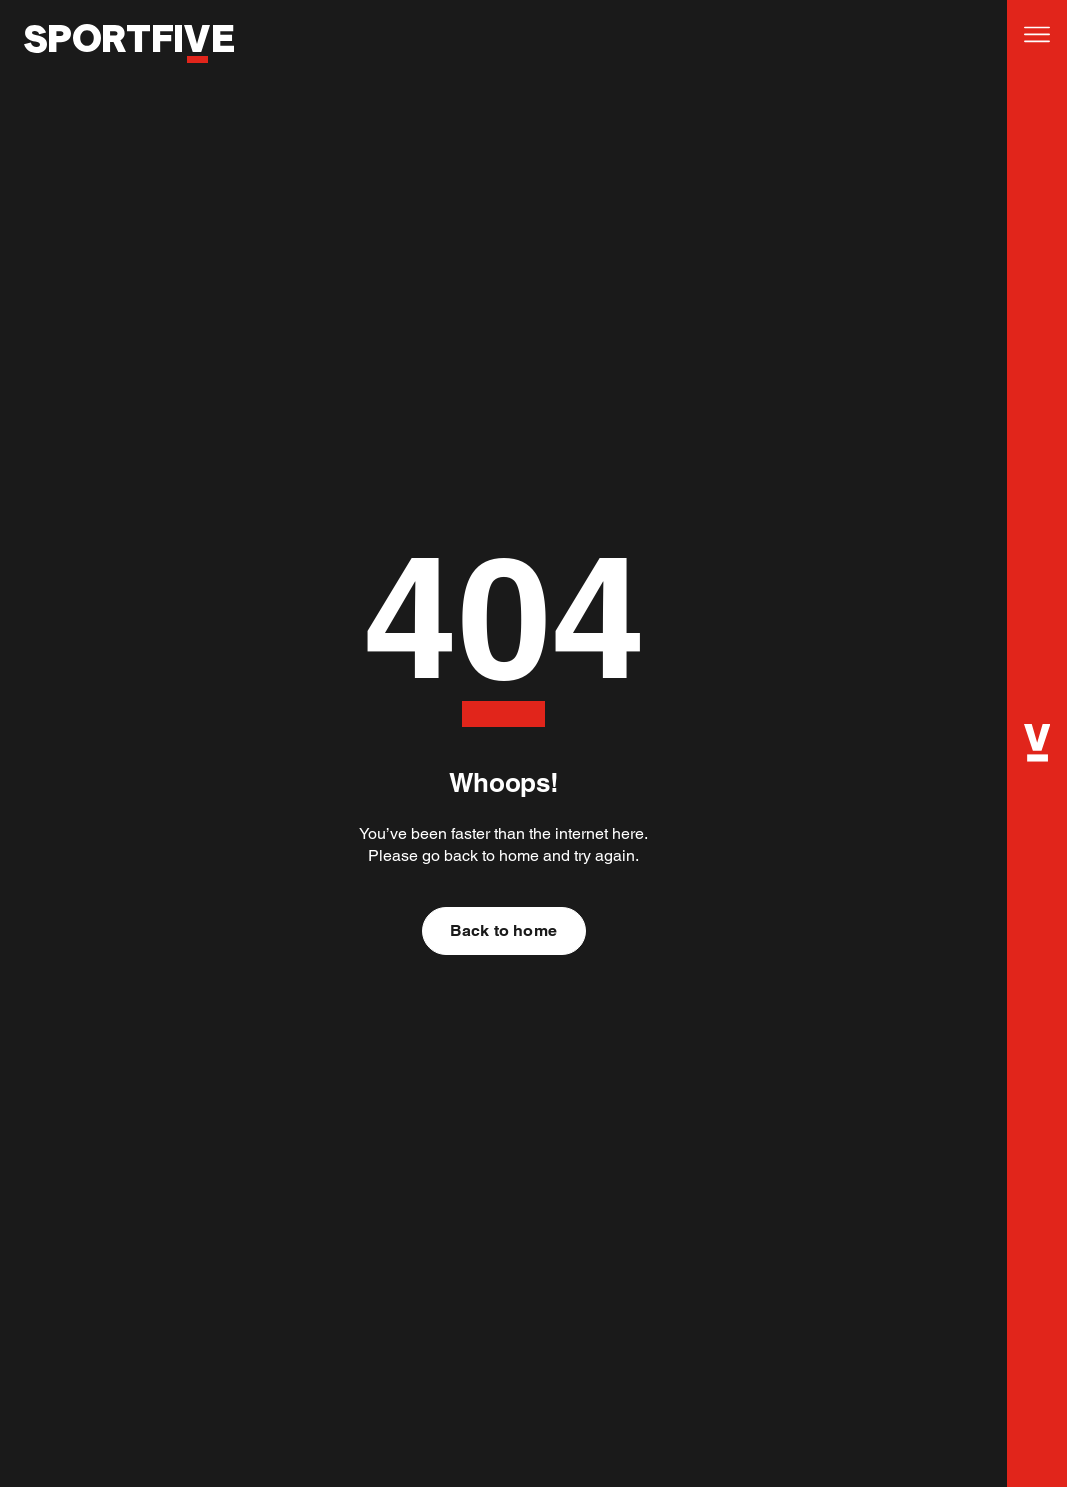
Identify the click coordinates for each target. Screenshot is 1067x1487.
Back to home (503, 930)
